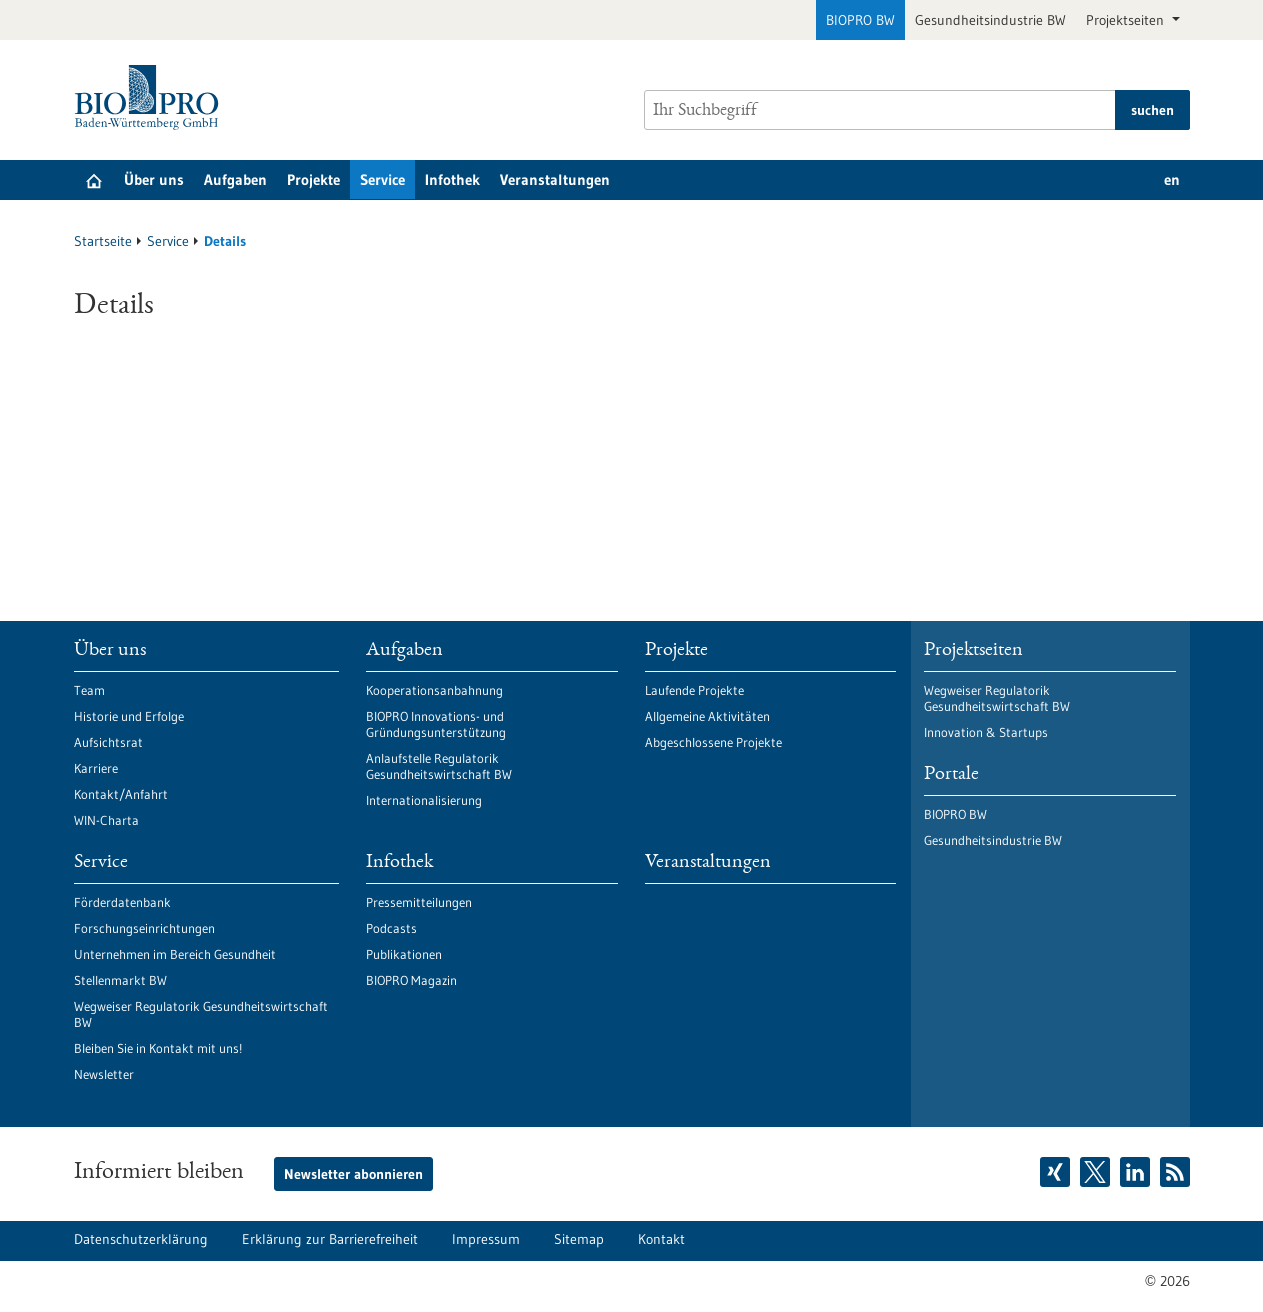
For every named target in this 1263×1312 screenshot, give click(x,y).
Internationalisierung (424, 800)
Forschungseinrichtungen (144, 928)
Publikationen (404, 954)
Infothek (452, 179)
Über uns (154, 179)
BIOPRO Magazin (411, 980)
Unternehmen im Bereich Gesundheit (175, 954)
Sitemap (579, 1239)
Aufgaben (235, 179)
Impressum (486, 1239)
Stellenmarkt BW (120, 980)
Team (89, 690)
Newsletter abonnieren (353, 1174)
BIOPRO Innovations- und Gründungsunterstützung (436, 724)
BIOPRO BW (860, 20)
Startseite (103, 241)
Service (382, 179)
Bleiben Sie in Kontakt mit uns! (158, 1048)
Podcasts (391, 928)
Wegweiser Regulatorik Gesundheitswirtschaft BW (201, 1014)
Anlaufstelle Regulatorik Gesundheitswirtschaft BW (439, 766)
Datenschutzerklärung (141, 1239)
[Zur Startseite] (151, 97)
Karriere (96, 768)
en (1172, 179)
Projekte (313, 179)
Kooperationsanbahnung (434, 690)
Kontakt (661, 1239)
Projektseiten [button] (1127, 20)
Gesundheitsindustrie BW (990, 20)
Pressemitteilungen (419, 902)
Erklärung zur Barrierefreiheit (330, 1239)
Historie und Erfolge (129, 716)
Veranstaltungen (555, 179)
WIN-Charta (106, 820)
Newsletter (104, 1074)
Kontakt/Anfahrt (121, 794)
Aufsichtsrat (108, 742)
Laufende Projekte (694, 690)
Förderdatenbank (122, 902)
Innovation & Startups (986, 732)
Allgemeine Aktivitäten (707, 716)
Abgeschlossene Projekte (713, 742)
